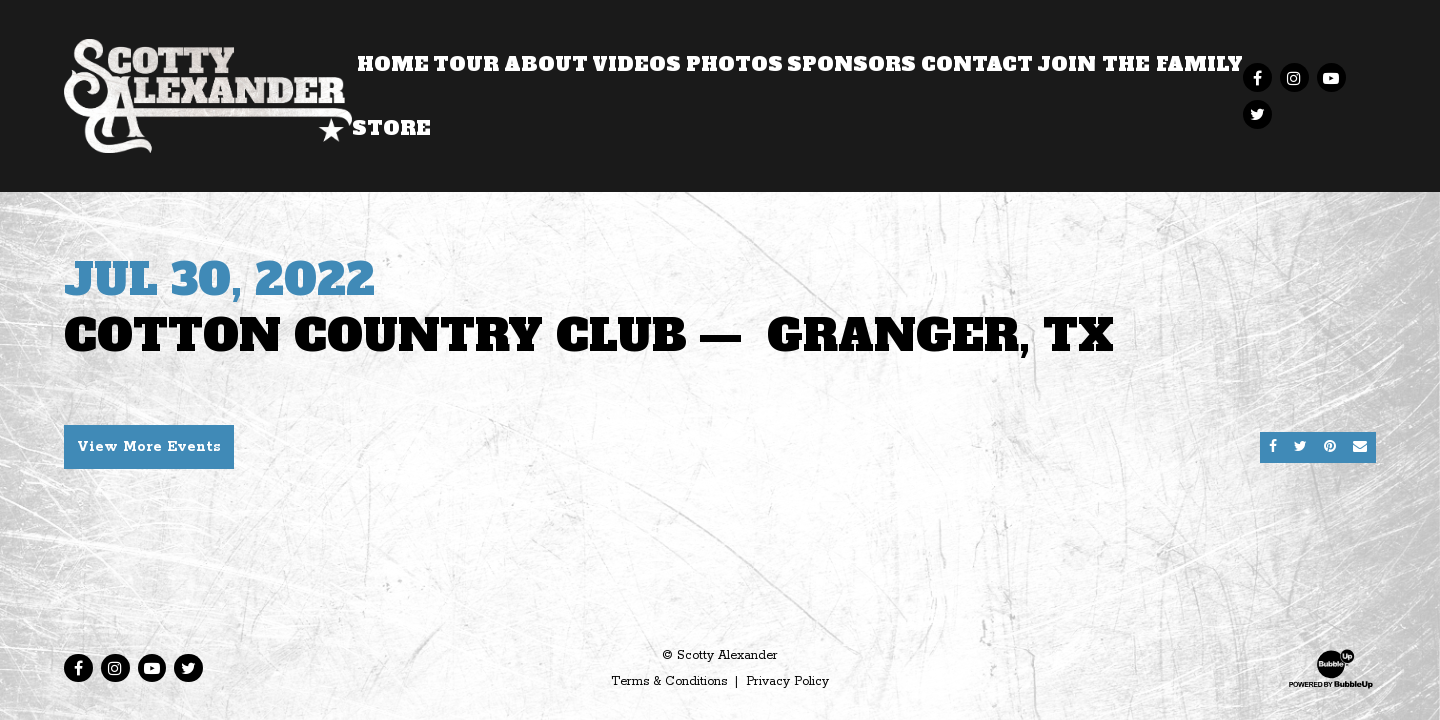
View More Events (149, 447)
